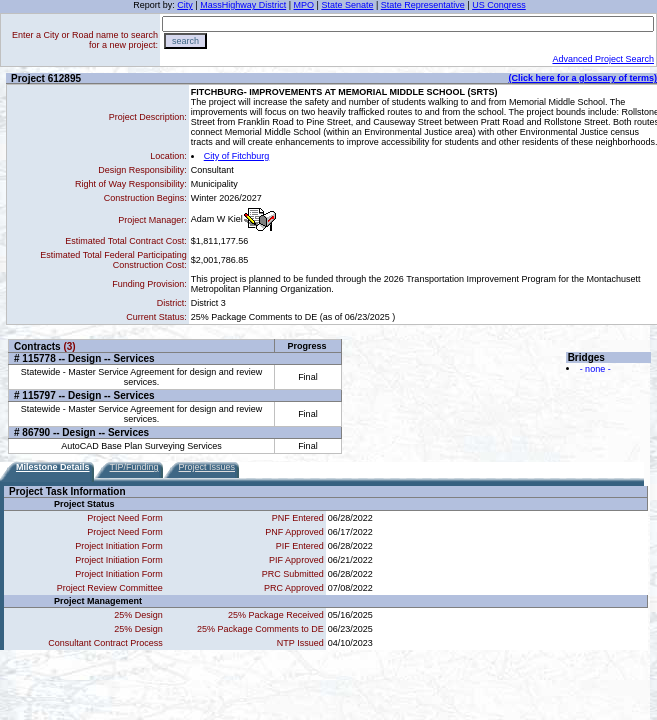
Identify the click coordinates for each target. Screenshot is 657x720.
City (185, 5)
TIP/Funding (134, 467)
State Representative (423, 5)
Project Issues (207, 467)
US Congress (499, 5)
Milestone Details (53, 467)
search (185, 41)
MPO (304, 5)
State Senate (347, 5)
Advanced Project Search (603, 59)
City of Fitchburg (237, 156)
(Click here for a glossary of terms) (582, 78)
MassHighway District (243, 5)
